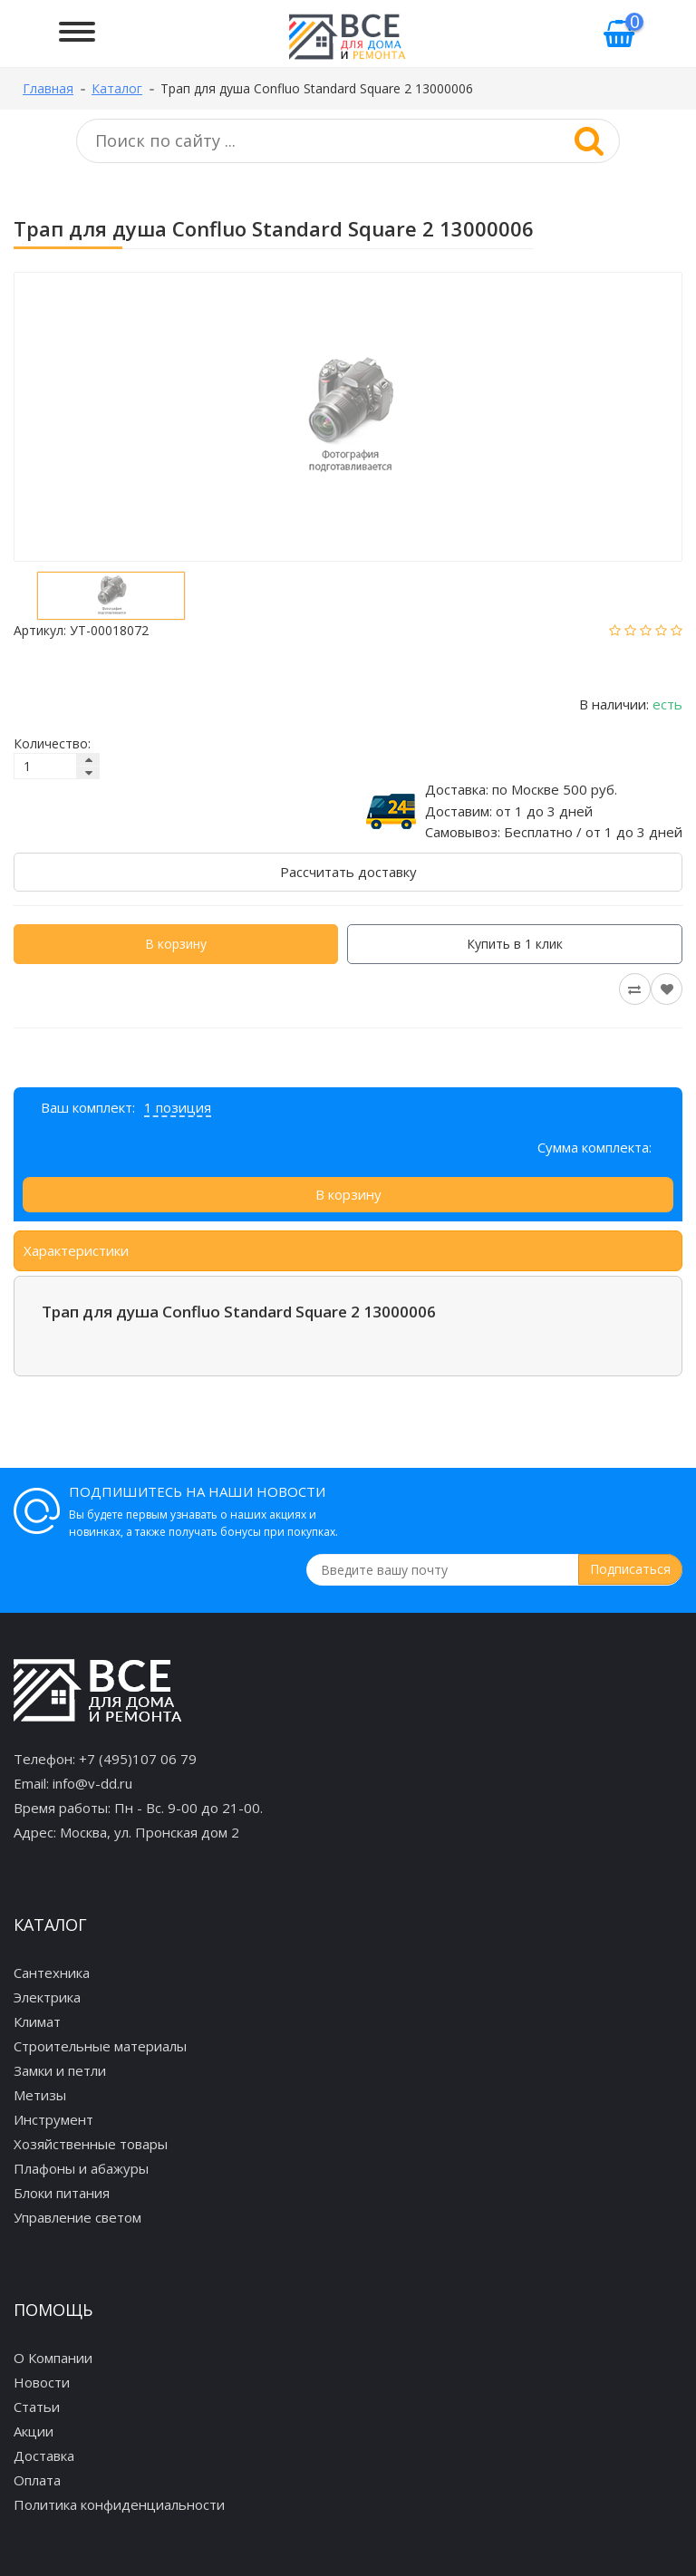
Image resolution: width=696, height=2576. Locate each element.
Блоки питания (62, 2193)
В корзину (176, 943)
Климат (37, 2021)
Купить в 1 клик (515, 943)
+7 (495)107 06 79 (138, 1759)
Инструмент (53, 2119)
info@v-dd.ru (92, 1783)
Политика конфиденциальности (119, 2504)
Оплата (37, 2480)
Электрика (47, 1997)
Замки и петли (60, 2070)
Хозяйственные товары (91, 2144)
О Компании (53, 2358)
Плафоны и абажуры (81, 2168)
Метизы (40, 2095)
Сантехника (52, 1972)
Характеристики (76, 1250)
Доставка (44, 2455)
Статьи (37, 2407)
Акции (33, 2431)
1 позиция (177, 1107)
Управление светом (77, 2217)
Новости (42, 2382)
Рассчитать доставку (348, 872)
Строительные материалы (100, 2046)
